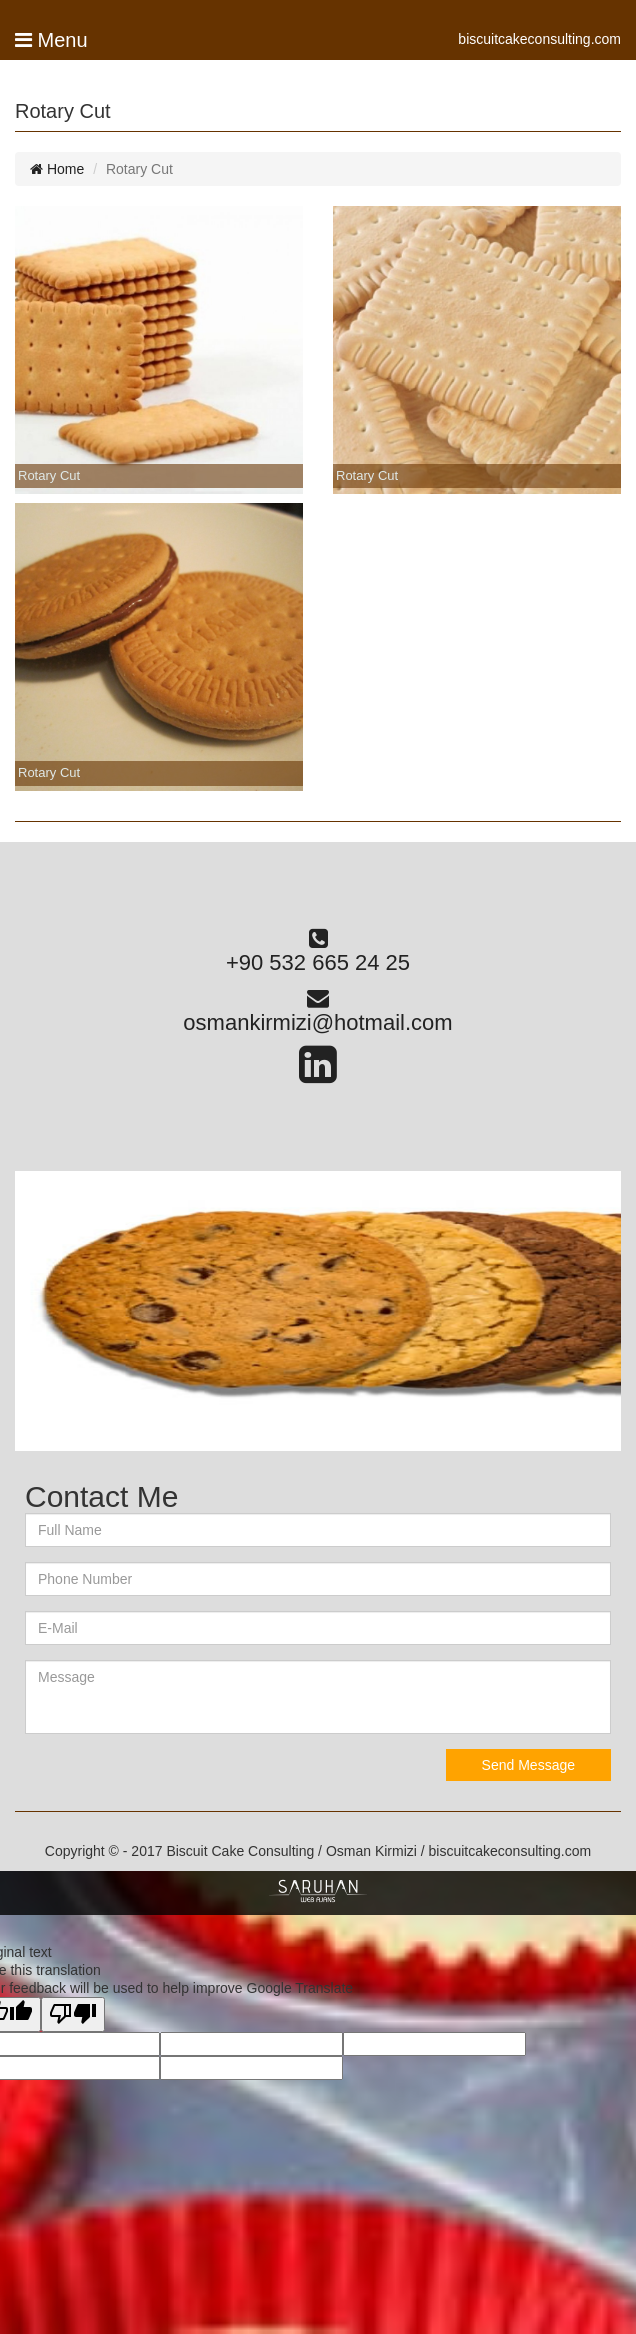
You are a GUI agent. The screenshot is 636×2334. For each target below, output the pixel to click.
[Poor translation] (73, 2014)
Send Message (528, 1765)
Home (57, 169)
